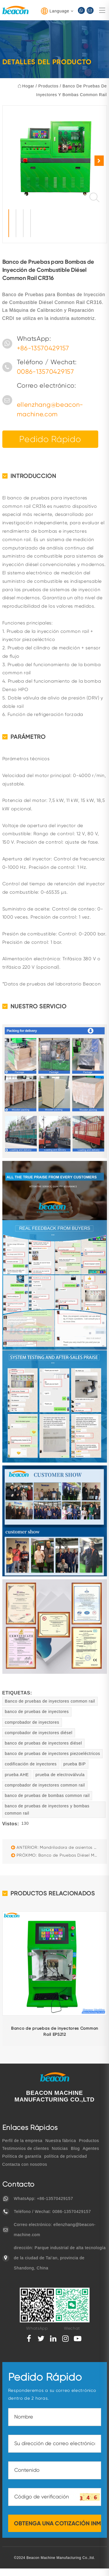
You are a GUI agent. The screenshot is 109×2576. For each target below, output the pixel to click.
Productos (48, 86)
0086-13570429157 (45, 371)
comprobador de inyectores (32, 1722)
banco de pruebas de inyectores (37, 1711)
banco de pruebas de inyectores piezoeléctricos (52, 1753)
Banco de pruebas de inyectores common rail (50, 1701)
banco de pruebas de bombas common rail (47, 1795)
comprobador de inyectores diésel (39, 1732)
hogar (28, 86)
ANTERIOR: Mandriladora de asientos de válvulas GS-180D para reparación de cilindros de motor (56, 1847)
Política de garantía (22, 2156)
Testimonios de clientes (25, 2148)
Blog (75, 2148)
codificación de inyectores (31, 1764)
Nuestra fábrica (60, 2140)
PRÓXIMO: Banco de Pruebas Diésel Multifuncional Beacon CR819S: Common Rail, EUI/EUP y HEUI (56, 1855)
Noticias (60, 2148)
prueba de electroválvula (60, 1774)
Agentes (91, 2148)
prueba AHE (17, 1774)
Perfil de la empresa (22, 2140)
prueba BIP (74, 1764)
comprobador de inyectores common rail (45, 1785)
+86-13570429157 (43, 348)
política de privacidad (65, 2156)
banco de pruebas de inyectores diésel (43, 1743)
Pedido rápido (50, 439)
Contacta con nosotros (24, 2164)
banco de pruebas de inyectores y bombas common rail (47, 1809)
